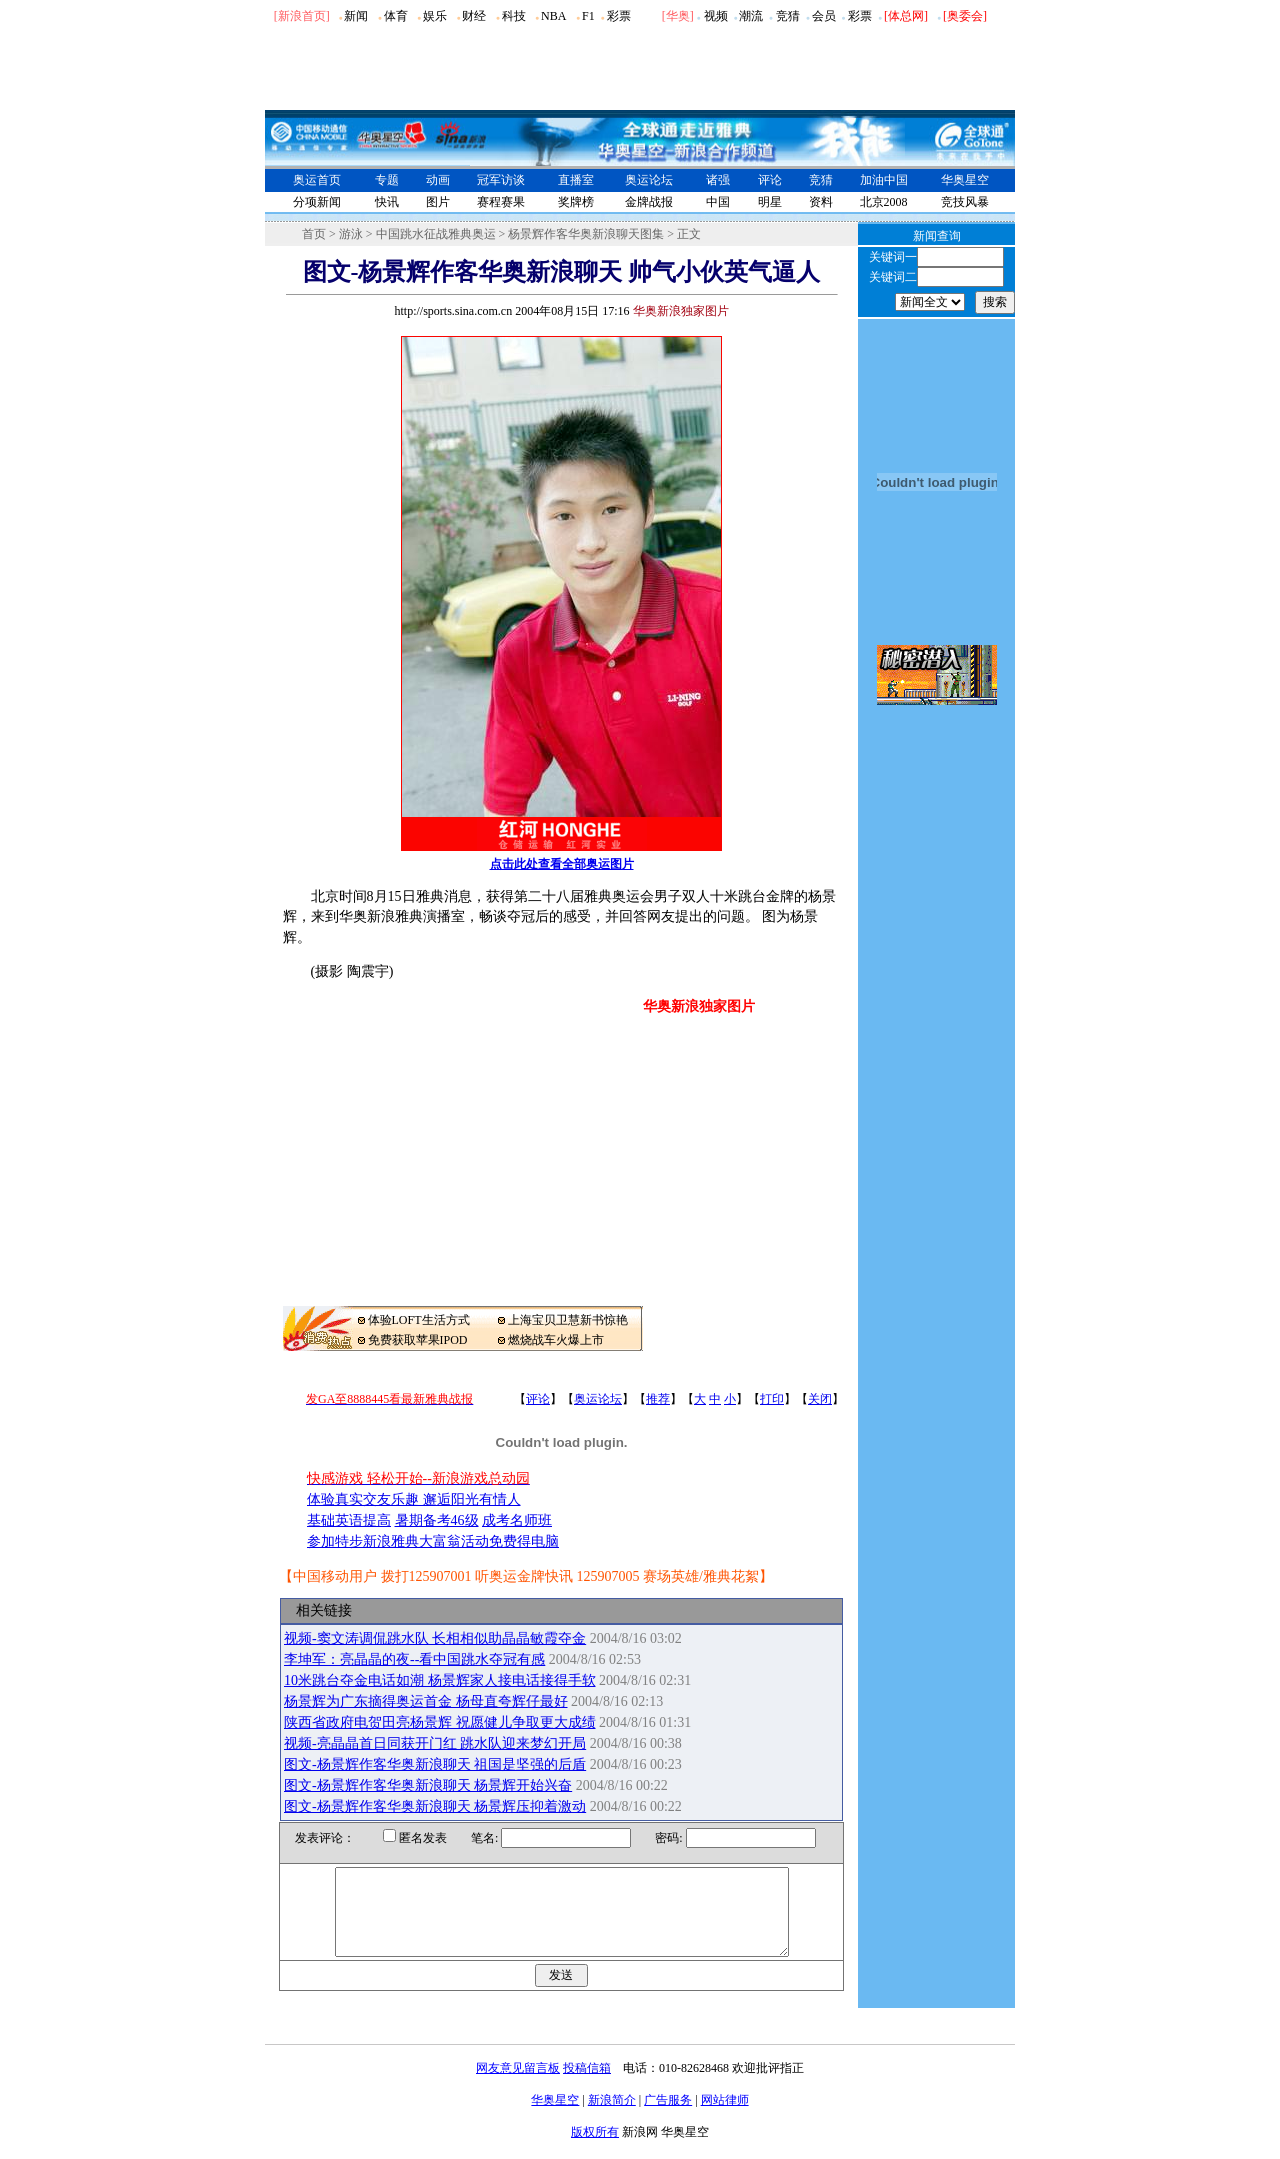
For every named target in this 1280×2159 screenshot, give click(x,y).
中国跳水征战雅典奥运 (436, 234)
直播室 (576, 180)
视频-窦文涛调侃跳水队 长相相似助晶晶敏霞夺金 (435, 1638)
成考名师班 (517, 1520)
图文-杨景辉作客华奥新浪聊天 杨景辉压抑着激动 (435, 1806)
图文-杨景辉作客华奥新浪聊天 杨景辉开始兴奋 (428, 1785)
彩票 (619, 16)
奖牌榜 (576, 202)
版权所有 (595, 2150)
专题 (387, 180)
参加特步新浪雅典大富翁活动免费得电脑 (433, 1541)
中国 (718, 202)
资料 (821, 202)
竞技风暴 (965, 202)
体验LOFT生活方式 (419, 1320)
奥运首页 (317, 180)
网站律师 (725, 2118)
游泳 (351, 234)
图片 (438, 202)
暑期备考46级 (437, 1520)
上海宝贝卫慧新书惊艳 (568, 1320)
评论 (770, 180)
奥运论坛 (649, 180)
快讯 (387, 202)
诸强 (718, 180)
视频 (716, 16)
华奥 (678, 16)
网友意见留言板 (518, 2086)
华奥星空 (965, 180)
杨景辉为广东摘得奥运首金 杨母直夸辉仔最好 (426, 1701)
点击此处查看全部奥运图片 (562, 864)
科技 (514, 16)
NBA (553, 16)
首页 (314, 234)
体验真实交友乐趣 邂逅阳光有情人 (414, 1499)
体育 (396, 16)
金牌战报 (649, 202)
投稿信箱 (587, 2086)
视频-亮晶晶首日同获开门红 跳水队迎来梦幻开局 (435, 1743)
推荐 (658, 1399)
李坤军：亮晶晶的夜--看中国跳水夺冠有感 (414, 1659)
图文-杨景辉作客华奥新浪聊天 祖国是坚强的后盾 (435, 1764)
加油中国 (884, 180)
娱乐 (435, 16)
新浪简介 (612, 2118)
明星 (770, 202)
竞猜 (788, 16)
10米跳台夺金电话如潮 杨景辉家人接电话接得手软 (440, 1680)
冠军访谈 (501, 180)
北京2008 (884, 202)
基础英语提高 (349, 1520)
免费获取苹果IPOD (418, 1340)
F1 (588, 16)
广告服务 (668, 2118)
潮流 (751, 16)
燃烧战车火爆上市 (556, 1340)
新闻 (356, 16)
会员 (824, 16)
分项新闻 (317, 202)
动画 (438, 180)
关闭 (820, 1399)
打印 (772, 1399)
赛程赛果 (501, 202)
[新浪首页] (302, 16)
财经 (474, 16)
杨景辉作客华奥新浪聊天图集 (586, 234)
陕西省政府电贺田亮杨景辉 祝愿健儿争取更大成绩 (440, 1722)
